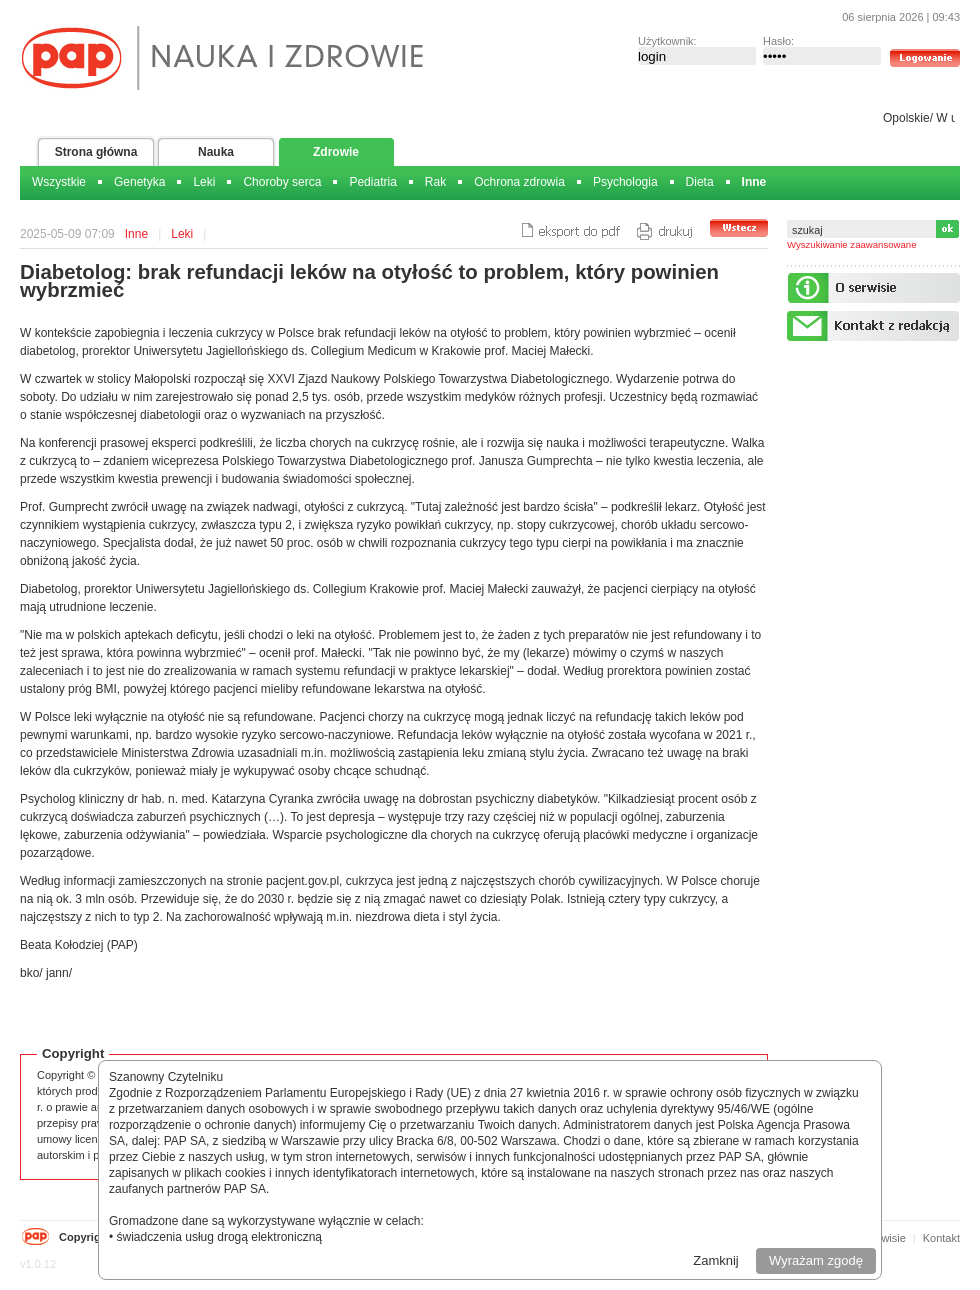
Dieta (700, 182)
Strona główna (96, 152)
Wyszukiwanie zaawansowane (852, 244)
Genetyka (139, 182)
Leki (204, 182)
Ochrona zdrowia (519, 182)
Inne (754, 182)
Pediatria (372, 182)
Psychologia (625, 182)
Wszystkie (59, 182)
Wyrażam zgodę (816, 1260)
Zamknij (716, 1260)
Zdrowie (336, 152)
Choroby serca (282, 182)
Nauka (216, 152)
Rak (435, 182)
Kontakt (941, 1238)
